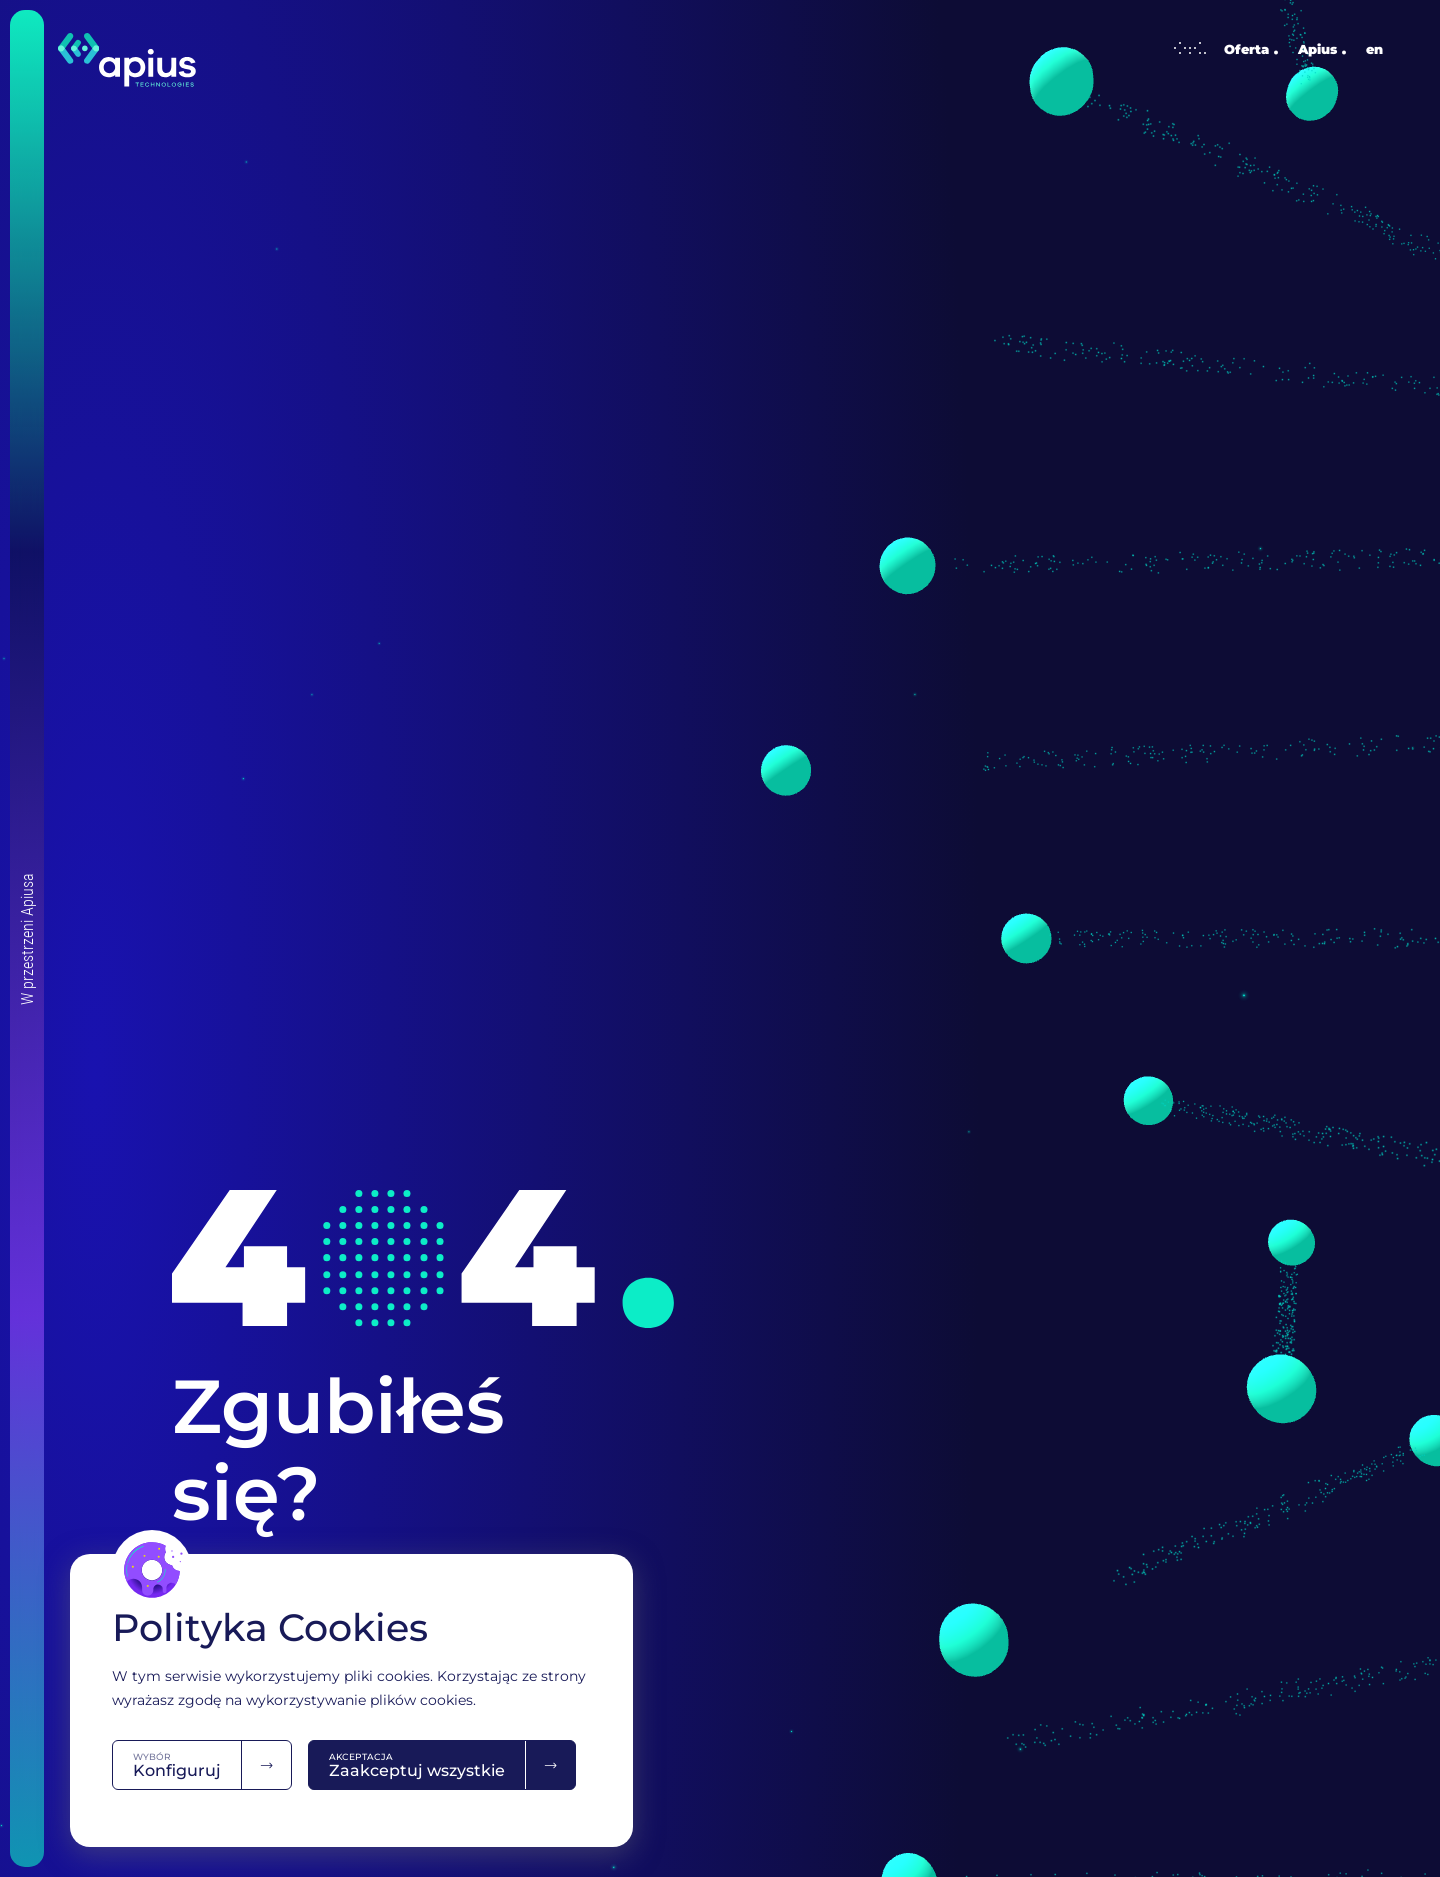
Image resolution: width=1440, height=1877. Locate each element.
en (1374, 49)
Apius (1317, 49)
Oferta (1221, 49)
